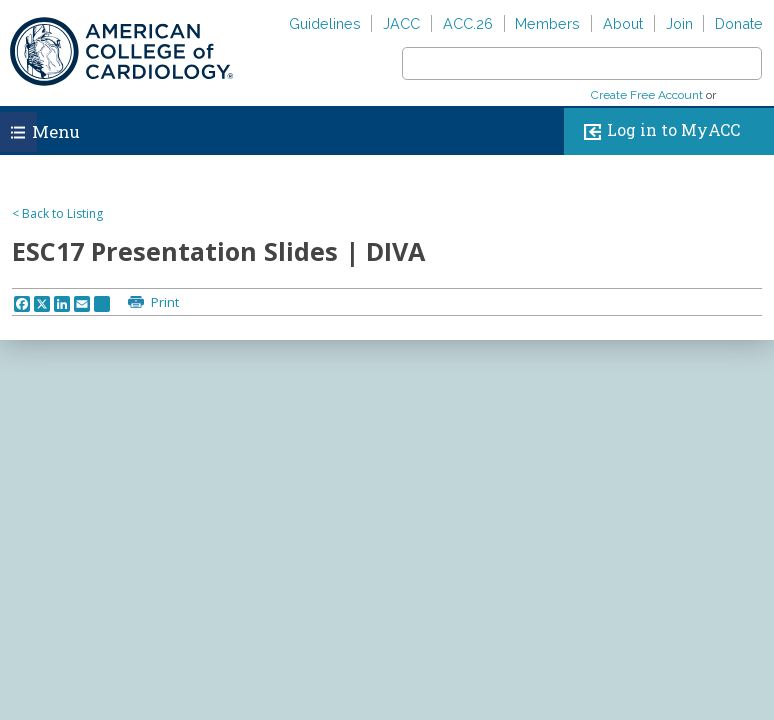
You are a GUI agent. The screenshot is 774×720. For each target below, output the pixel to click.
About (623, 23)
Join (679, 23)
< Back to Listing (57, 213)
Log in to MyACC (657, 131)
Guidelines (325, 23)
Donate (739, 23)
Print (163, 302)
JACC (401, 23)
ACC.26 (468, 23)
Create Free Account (647, 95)
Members (547, 23)
